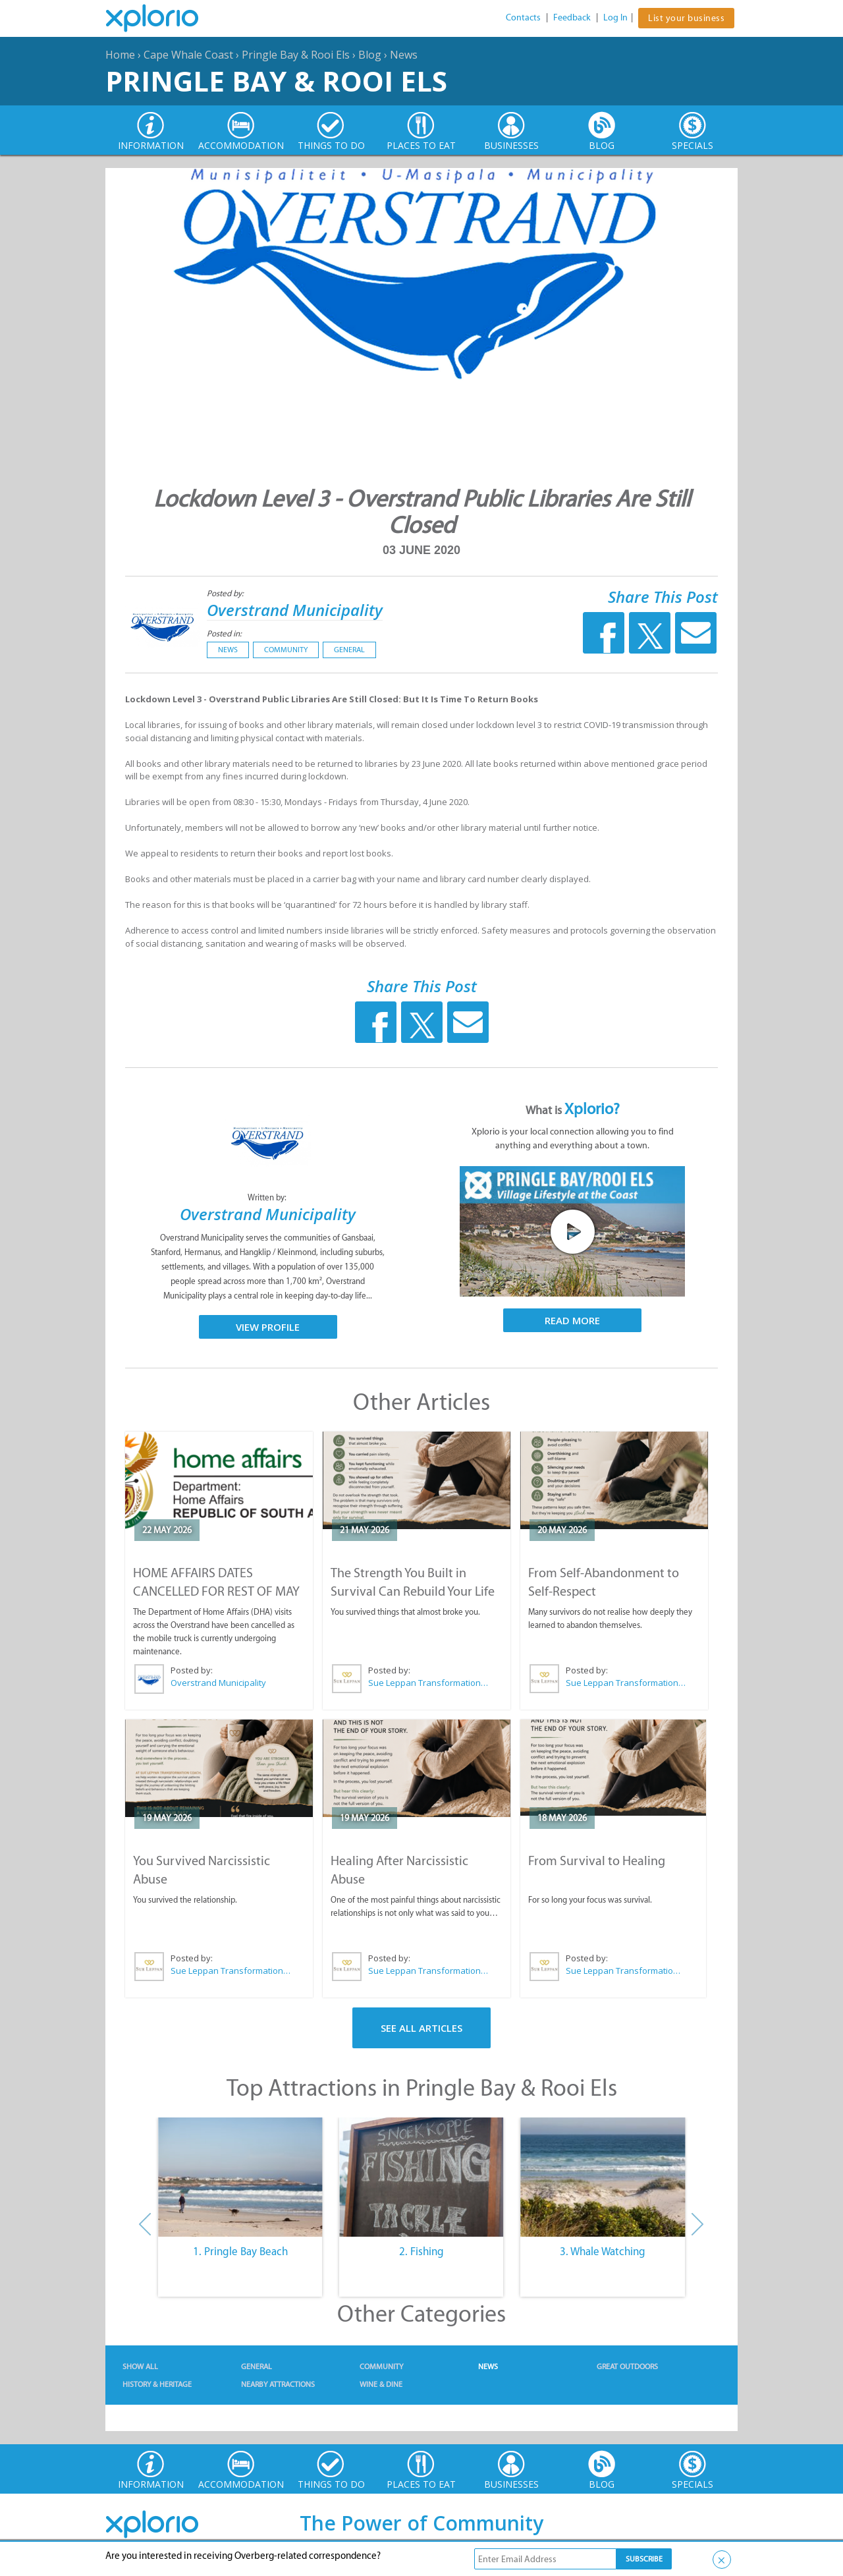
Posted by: (226, 593)
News (404, 54)
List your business (686, 18)
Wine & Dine (381, 2384)
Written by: (268, 1197)
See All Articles (421, 2027)
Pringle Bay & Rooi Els (296, 54)
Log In (615, 17)
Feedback (572, 17)
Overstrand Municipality (295, 610)
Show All (140, 2366)
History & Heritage (157, 2384)
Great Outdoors (627, 2366)
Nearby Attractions (278, 2384)
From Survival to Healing (596, 1860)
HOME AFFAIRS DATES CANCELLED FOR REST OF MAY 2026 (216, 1591)
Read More (572, 1320)
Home (120, 54)
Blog (369, 54)
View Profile (268, 1326)
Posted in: (224, 633)
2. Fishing (421, 2251)
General (349, 649)
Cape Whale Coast (188, 54)
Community (286, 649)
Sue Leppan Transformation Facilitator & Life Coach (428, 1683)
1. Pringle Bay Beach (240, 2251)
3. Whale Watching (602, 2251)
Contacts (523, 17)
